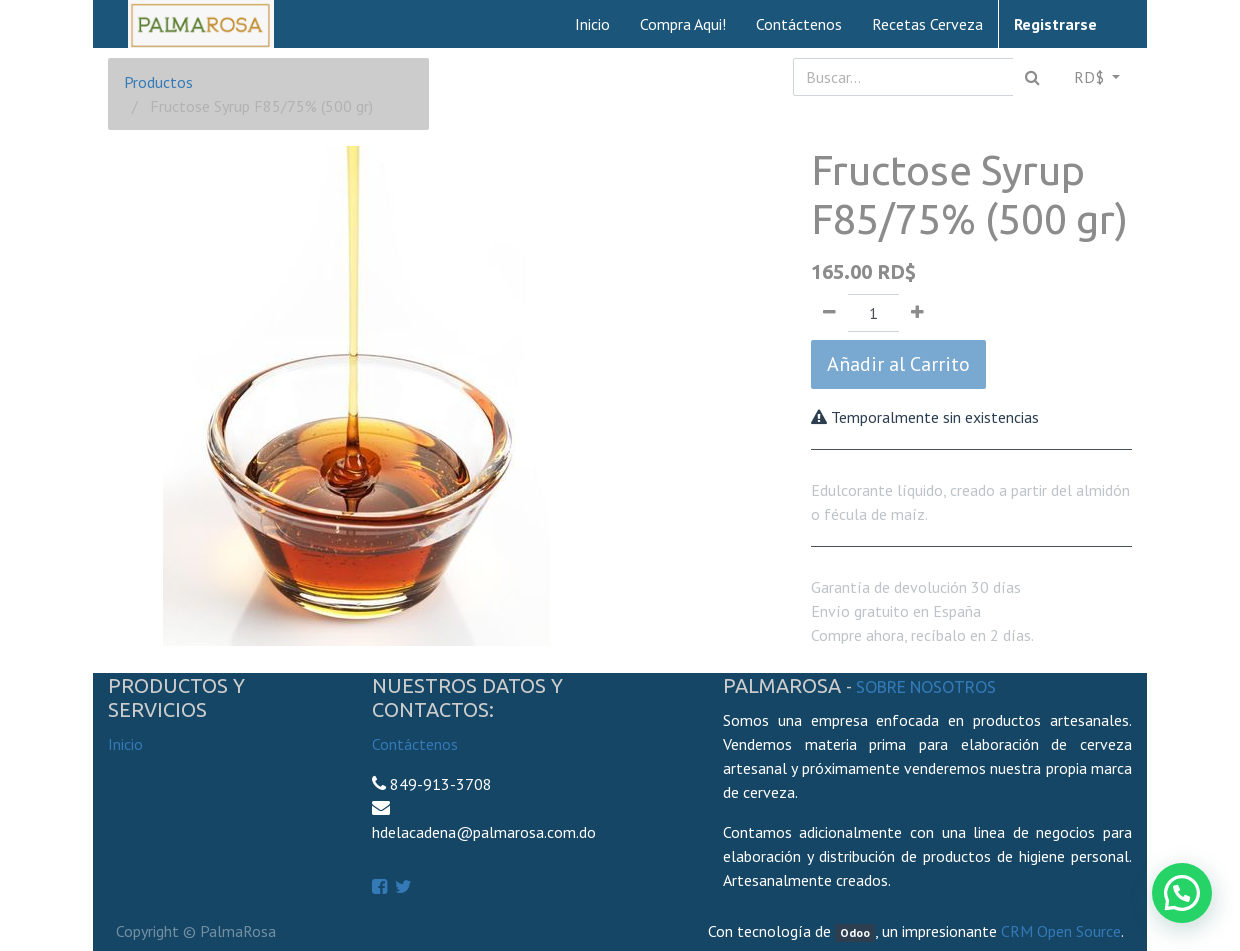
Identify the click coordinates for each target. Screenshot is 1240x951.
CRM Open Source (1061, 931)
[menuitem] (592, 24)
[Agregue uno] (917, 313)
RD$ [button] (1091, 77)
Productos (158, 82)
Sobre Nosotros (926, 687)
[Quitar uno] (829, 313)
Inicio (125, 744)
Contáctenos (415, 744)
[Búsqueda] (1032, 77)
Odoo (855, 932)
